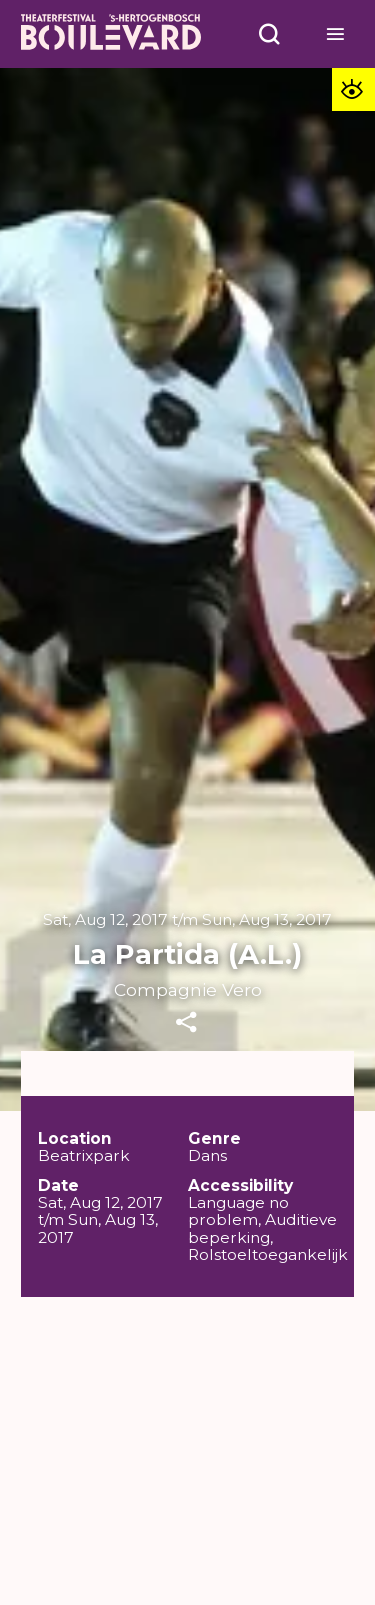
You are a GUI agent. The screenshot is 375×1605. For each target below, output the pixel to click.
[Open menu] (270, 34)
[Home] (111, 34)
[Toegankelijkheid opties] (353, 89)
